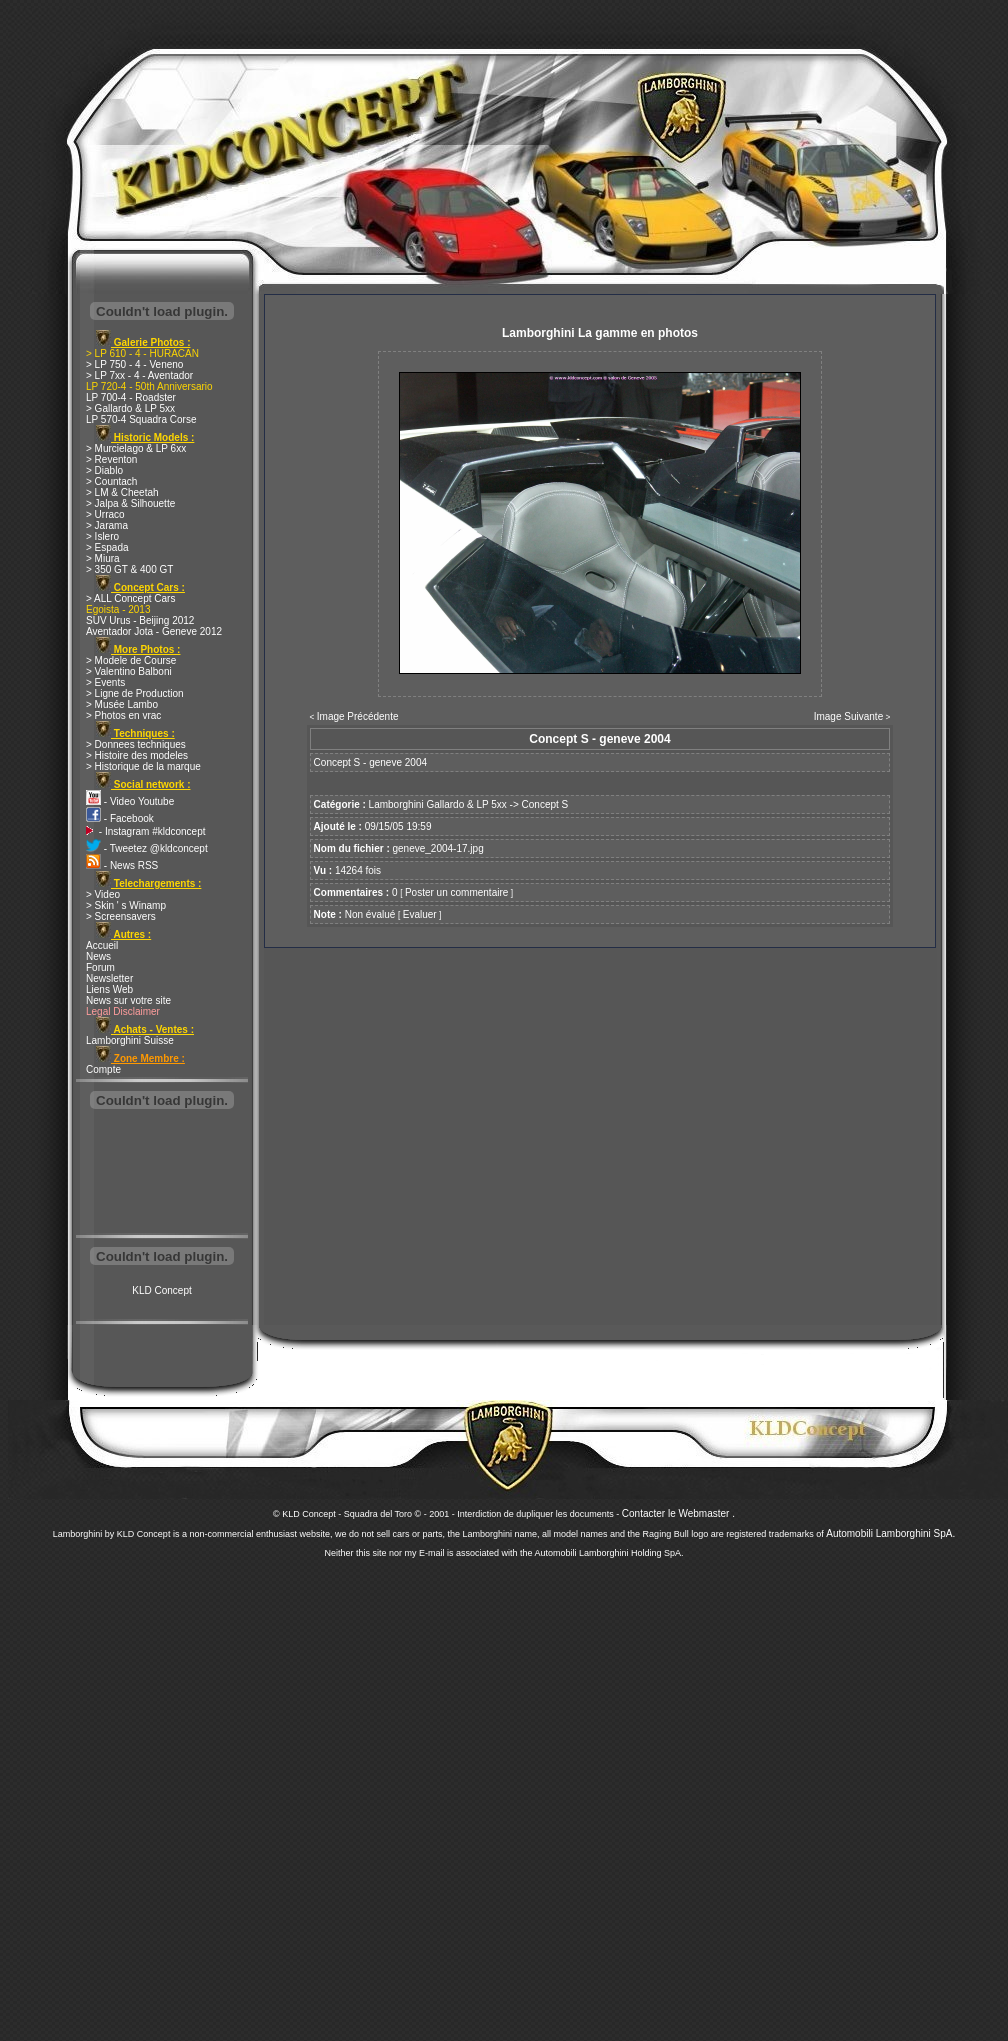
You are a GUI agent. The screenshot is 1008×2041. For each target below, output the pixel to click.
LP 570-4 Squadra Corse (141, 419)
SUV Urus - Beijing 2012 (140, 620)
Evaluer (420, 914)
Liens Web (109, 989)
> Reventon (111, 459)
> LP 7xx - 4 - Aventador (139, 375)
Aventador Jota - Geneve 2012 (154, 631)
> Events (105, 682)
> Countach (111, 481)
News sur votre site (128, 1000)
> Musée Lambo (122, 704)
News (98, 956)
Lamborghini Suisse (130, 1040)
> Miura (103, 558)
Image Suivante (849, 716)
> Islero (102, 536)
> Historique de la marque (143, 766)
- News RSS (122, 865)
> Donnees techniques (136, 744)
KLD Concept (161, 1290)
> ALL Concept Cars (130, 598)
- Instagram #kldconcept (146, 831)
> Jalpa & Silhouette (130, 503)
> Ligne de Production (135, 693)
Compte (103, 1069)
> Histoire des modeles (137, 755)
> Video (103, 894)
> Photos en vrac (123, 715)
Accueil (102, 945)
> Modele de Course (131, 660)
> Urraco (105, 514)
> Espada (107, 547)
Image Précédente (358, 716)
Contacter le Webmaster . (678, 1513)
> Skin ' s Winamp (126, 905)
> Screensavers (121, 916)
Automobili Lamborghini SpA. (890, 1533)
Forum (100, 967)
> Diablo (104, 470)
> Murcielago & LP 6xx (136, 448)
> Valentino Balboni (129, 671)
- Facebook (120, 818)
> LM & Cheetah (122, 492)
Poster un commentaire (456, 892)
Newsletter (109, 978)
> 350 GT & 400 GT (129, 569)
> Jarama (107, 525)
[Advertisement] (162, 1174)
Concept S (545, 804)
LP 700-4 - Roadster (131, 397)
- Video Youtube (130, 801)
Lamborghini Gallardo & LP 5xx (438, 804)
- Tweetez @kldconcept (147, 848)
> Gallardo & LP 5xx (130, 408)
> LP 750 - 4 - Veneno (134, 364)
